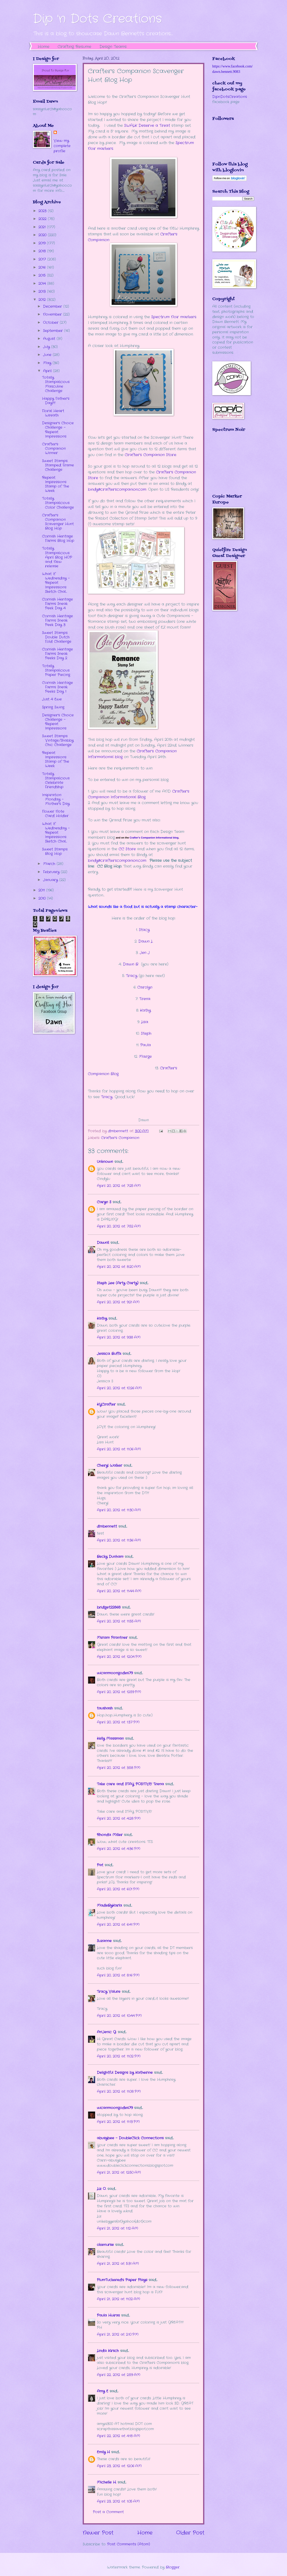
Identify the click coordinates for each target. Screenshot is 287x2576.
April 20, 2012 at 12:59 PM (119, 1692)
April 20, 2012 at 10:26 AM (119, 1388)
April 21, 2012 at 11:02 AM (118, 2299)
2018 (42, 251)
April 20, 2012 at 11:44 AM (119, 1591)
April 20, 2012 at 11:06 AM (119, 1449)
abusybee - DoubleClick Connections (130, 2138)
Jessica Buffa (109, 1353)
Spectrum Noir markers (173, 317)
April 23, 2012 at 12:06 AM (119, 2466)
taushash (105, 1708)
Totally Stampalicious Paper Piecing (56, 670)
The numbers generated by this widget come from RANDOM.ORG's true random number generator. (228, 466)
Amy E (102, 2391)
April (48, 370)
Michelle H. (106, 2482)
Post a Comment (108, 2512)
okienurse (105, 2244)
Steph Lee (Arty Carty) (117, 1283)
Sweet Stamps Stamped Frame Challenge (58, 465)
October (51, 322)
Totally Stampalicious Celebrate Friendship (56, 780)
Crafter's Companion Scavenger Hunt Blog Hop (58, 522)
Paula (145, 1045)
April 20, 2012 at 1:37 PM (118, 1722)
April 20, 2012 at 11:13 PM (118, 2121)
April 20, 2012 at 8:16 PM (118, 1975)
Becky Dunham (110, 1556)
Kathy (145, 1010)
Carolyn (144, 987)
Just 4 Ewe (52, 699)
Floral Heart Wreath (53, 413)
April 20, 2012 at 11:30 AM (119, 1510)
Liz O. (101, 2188)
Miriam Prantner (112, 1637)
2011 (42, 890)
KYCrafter (106, 1404)
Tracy (131, 976)
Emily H (103, 2452)
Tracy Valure (108, 1991)
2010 (42, 898)
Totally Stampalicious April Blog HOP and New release (57, 557)
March (50, 863)
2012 (42, 299)
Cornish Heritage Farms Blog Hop (58, 538)
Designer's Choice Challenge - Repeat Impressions (58, 429)
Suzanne (104, 1940)
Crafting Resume (74, 47)
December (53, 306)
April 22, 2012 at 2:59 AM (118, 2374)
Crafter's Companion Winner (54, 448)
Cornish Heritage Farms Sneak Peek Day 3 (57, 620)
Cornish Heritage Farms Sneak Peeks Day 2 (57, 654)
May (48, 363)
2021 (42, 227)
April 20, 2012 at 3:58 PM (118, 1767)
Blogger (173, 2567)
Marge (145, 1056)
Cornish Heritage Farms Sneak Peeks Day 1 (57, 687)
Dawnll (103, 1242)
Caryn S (104, 1202)
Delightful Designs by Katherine (125, 2072)
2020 (43, 235)
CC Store (127, 849)
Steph (145, 1033)
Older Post (190, 2533)
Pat (100, 1865)
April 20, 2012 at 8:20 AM (119, 1266)
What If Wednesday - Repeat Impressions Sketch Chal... (56, 582)
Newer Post (98, 2533)
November (53, 314)
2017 (42, 259)
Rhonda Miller (110, 1834)
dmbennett (107, 1526)
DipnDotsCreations (229, 96)
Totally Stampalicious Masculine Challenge (56, 384)
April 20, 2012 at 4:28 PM (119, 1818)
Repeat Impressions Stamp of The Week (55, 484)
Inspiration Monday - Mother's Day (56, 799)
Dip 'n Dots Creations (97, 18)
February (52, 872)
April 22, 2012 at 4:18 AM (118, 2436)
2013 (42, 291)
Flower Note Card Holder (55, 813)
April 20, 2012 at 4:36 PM (118, 1848)
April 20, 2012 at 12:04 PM (119, 1656)
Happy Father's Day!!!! (55, 401)
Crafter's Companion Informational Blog (138, 794)
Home (43, 47)
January (51, 879)
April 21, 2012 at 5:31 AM (118, 2263)
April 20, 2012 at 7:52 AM (119, 1226)
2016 (42, 267)
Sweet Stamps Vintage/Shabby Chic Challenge (58, 740)
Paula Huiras (108, 2315)
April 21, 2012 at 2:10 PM (118, 2334)
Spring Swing (53, 707)
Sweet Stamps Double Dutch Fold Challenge (56, 637)
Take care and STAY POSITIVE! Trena (130, 1784)
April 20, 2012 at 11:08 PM (119, 2091)
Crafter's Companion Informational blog (154, 837)
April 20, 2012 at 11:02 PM (119, 2056)
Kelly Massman (110, 1738)
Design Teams (113, 47)
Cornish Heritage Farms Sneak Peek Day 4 (57, 604)
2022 (43, 218)
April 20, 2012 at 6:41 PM (118, 1924)
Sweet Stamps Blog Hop (55, 851)
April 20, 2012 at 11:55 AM (119, 1621)
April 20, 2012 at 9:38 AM (119, 1337)
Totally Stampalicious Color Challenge (58, 503)
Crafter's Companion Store (150, 455)
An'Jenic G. (106, 2032)
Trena (144, 999)
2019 (42, 243)
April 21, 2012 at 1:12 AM (117, 2228)
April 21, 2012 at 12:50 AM (119, 2172)
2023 (43, 211)
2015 (42, 275)
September (53, 330)
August (50, 338)
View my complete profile (62, 146)
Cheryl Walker (109, 1465)
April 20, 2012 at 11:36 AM (119, 1540)
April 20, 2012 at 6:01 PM (118, 1889)
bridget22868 (109, 1607)
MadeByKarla (109, 1905)
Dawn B (130, 964)
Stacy (144, 930)
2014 (42, 283)
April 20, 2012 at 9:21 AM (118, 1302)
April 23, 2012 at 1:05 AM (118, 2501)
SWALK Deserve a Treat (147, 125)
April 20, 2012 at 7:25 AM (119, 1185)
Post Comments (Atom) (128, 2544)
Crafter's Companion (120, 1137)
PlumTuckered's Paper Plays (122, 2280)
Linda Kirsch (108, 2350)
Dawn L (145, 941)
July (47, 346)
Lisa (145, 1022)
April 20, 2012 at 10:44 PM (119, 2015)
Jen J (145, 953)
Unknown (105, 1161)
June (48, 354)
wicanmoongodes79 (115, 1673)
